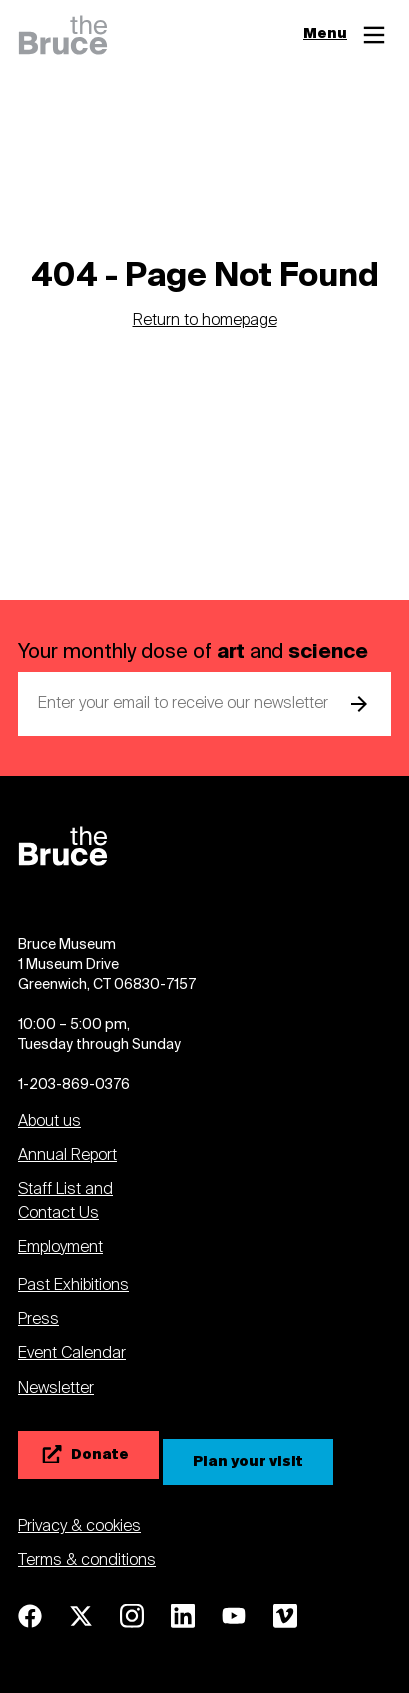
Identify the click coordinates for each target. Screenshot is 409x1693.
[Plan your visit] (248, 1462)
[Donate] (88, 1455)
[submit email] (359, 704)
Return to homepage (205, 321)
